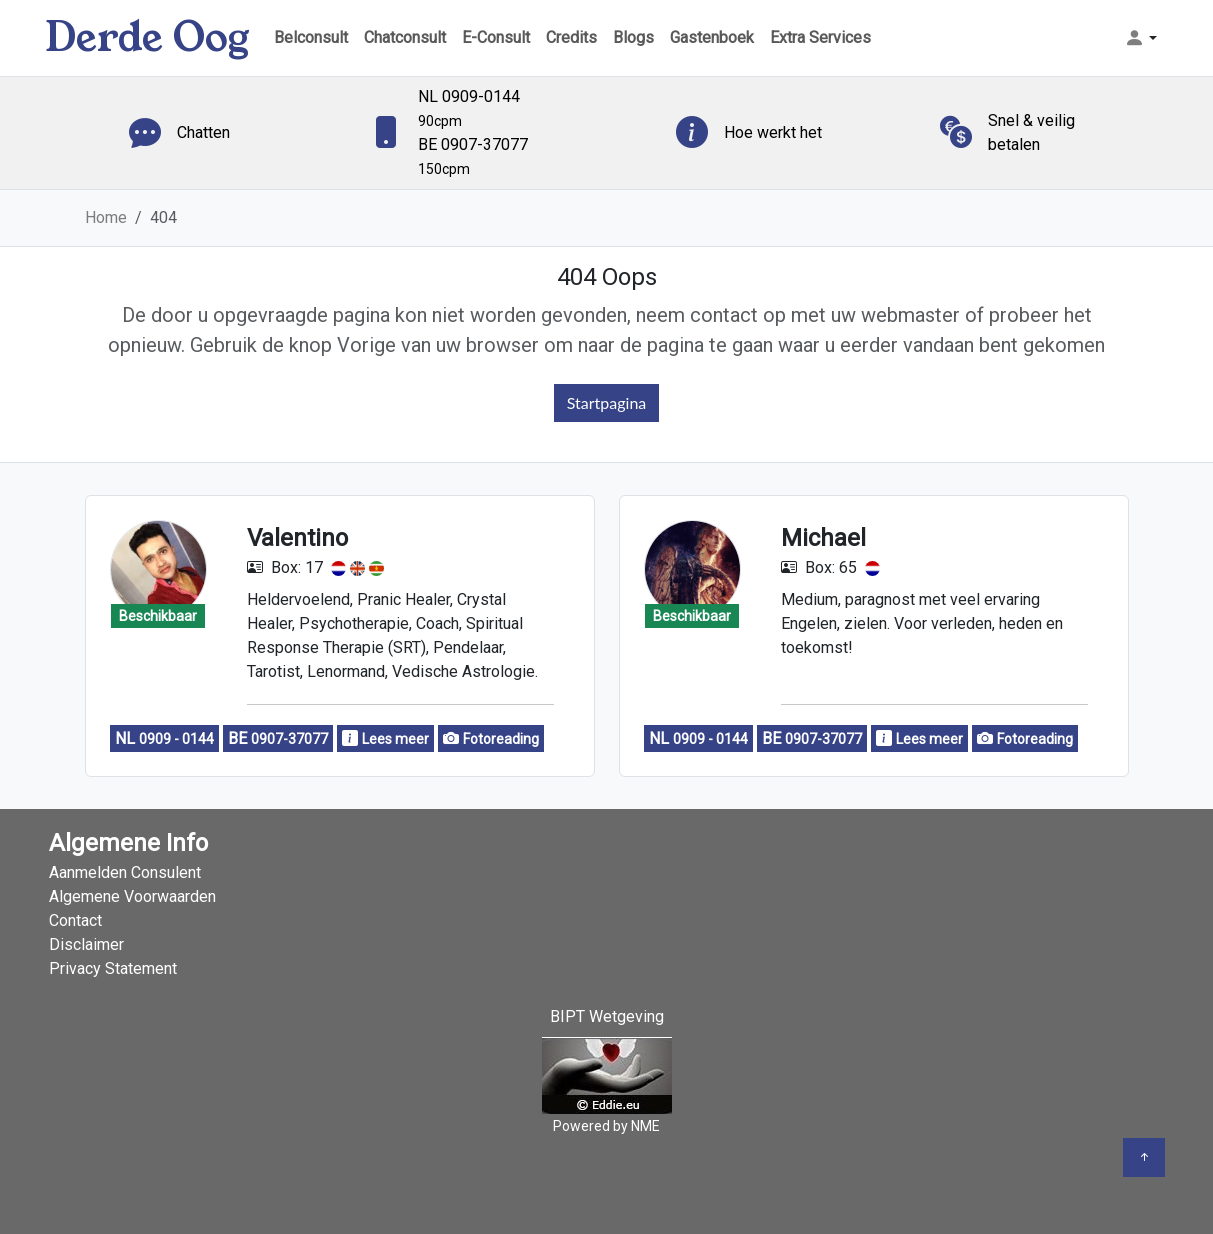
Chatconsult (405, 37)
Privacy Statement (113, 968)
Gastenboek (712, 37)
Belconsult (311, 37)
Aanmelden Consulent (125, 872)
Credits (571, 37)
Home (106, 217)
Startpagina (607, 402)
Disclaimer (86, 944)
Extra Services (820, 37)
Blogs (633, 37)
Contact (75, 920)
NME (645, 1126)
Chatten (203, 132)
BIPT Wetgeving (607, 1016)
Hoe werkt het (773, 132)
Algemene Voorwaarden (132, 896)
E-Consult (496, 37)
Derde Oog (147, 37)
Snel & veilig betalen (1031, 132)
